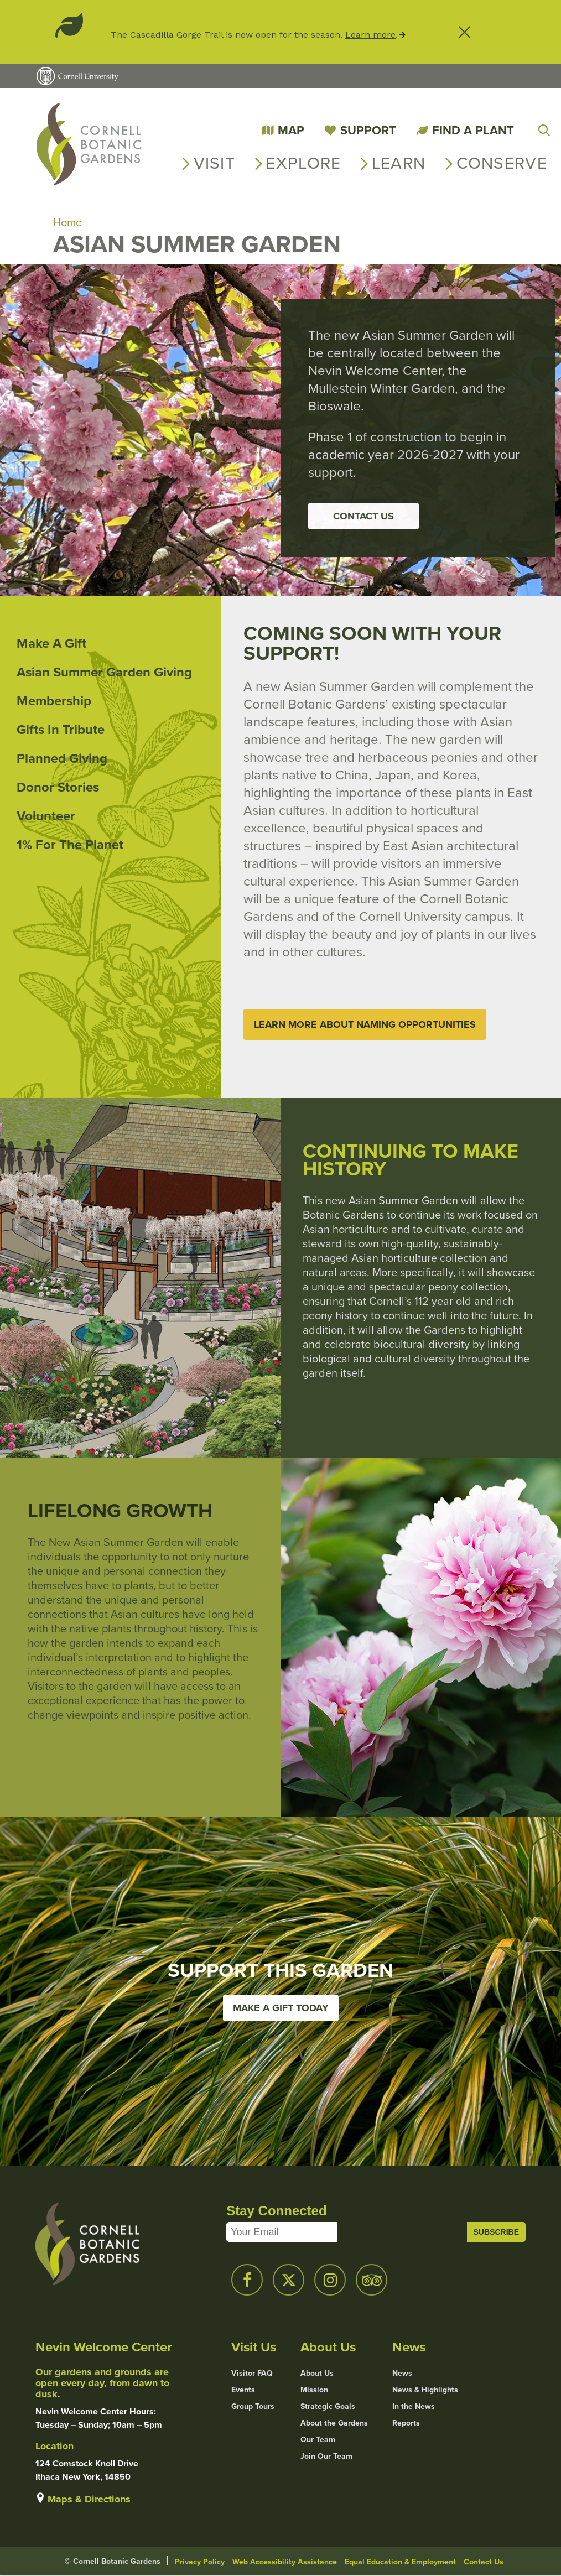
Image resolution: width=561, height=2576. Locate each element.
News (402, 2373)
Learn (399, 163)
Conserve (501, 163)
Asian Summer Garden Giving (104, 672)
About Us (317, 2373)
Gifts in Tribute (61, 730)
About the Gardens (334, 2423)
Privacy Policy (200, 2562)
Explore (303, 163)
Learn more (370, 34)
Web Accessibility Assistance (284, 2562)
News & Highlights (425, 2390)
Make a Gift (51, 643)
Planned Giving (62, 758)
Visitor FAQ (252, 2373)
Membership (54, 701)
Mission (314, 2390)
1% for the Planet (70, 845)
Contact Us (363, 516)
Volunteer (46, 816)
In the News (413, 2406)
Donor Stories (58, 787)
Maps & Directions (89, 2499)
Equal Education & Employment (400, 2562)
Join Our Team (326, 2456)
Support (368, 130)
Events (243, 2390)
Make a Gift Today (281, 2008)
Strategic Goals (327, 2406)
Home (67, 222)
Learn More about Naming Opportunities (365, 1024)
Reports (406, 2423)
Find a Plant (473, 130)
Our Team (317, 2439)
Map (291, 130)
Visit (215, 163)
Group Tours (252, 2406)
